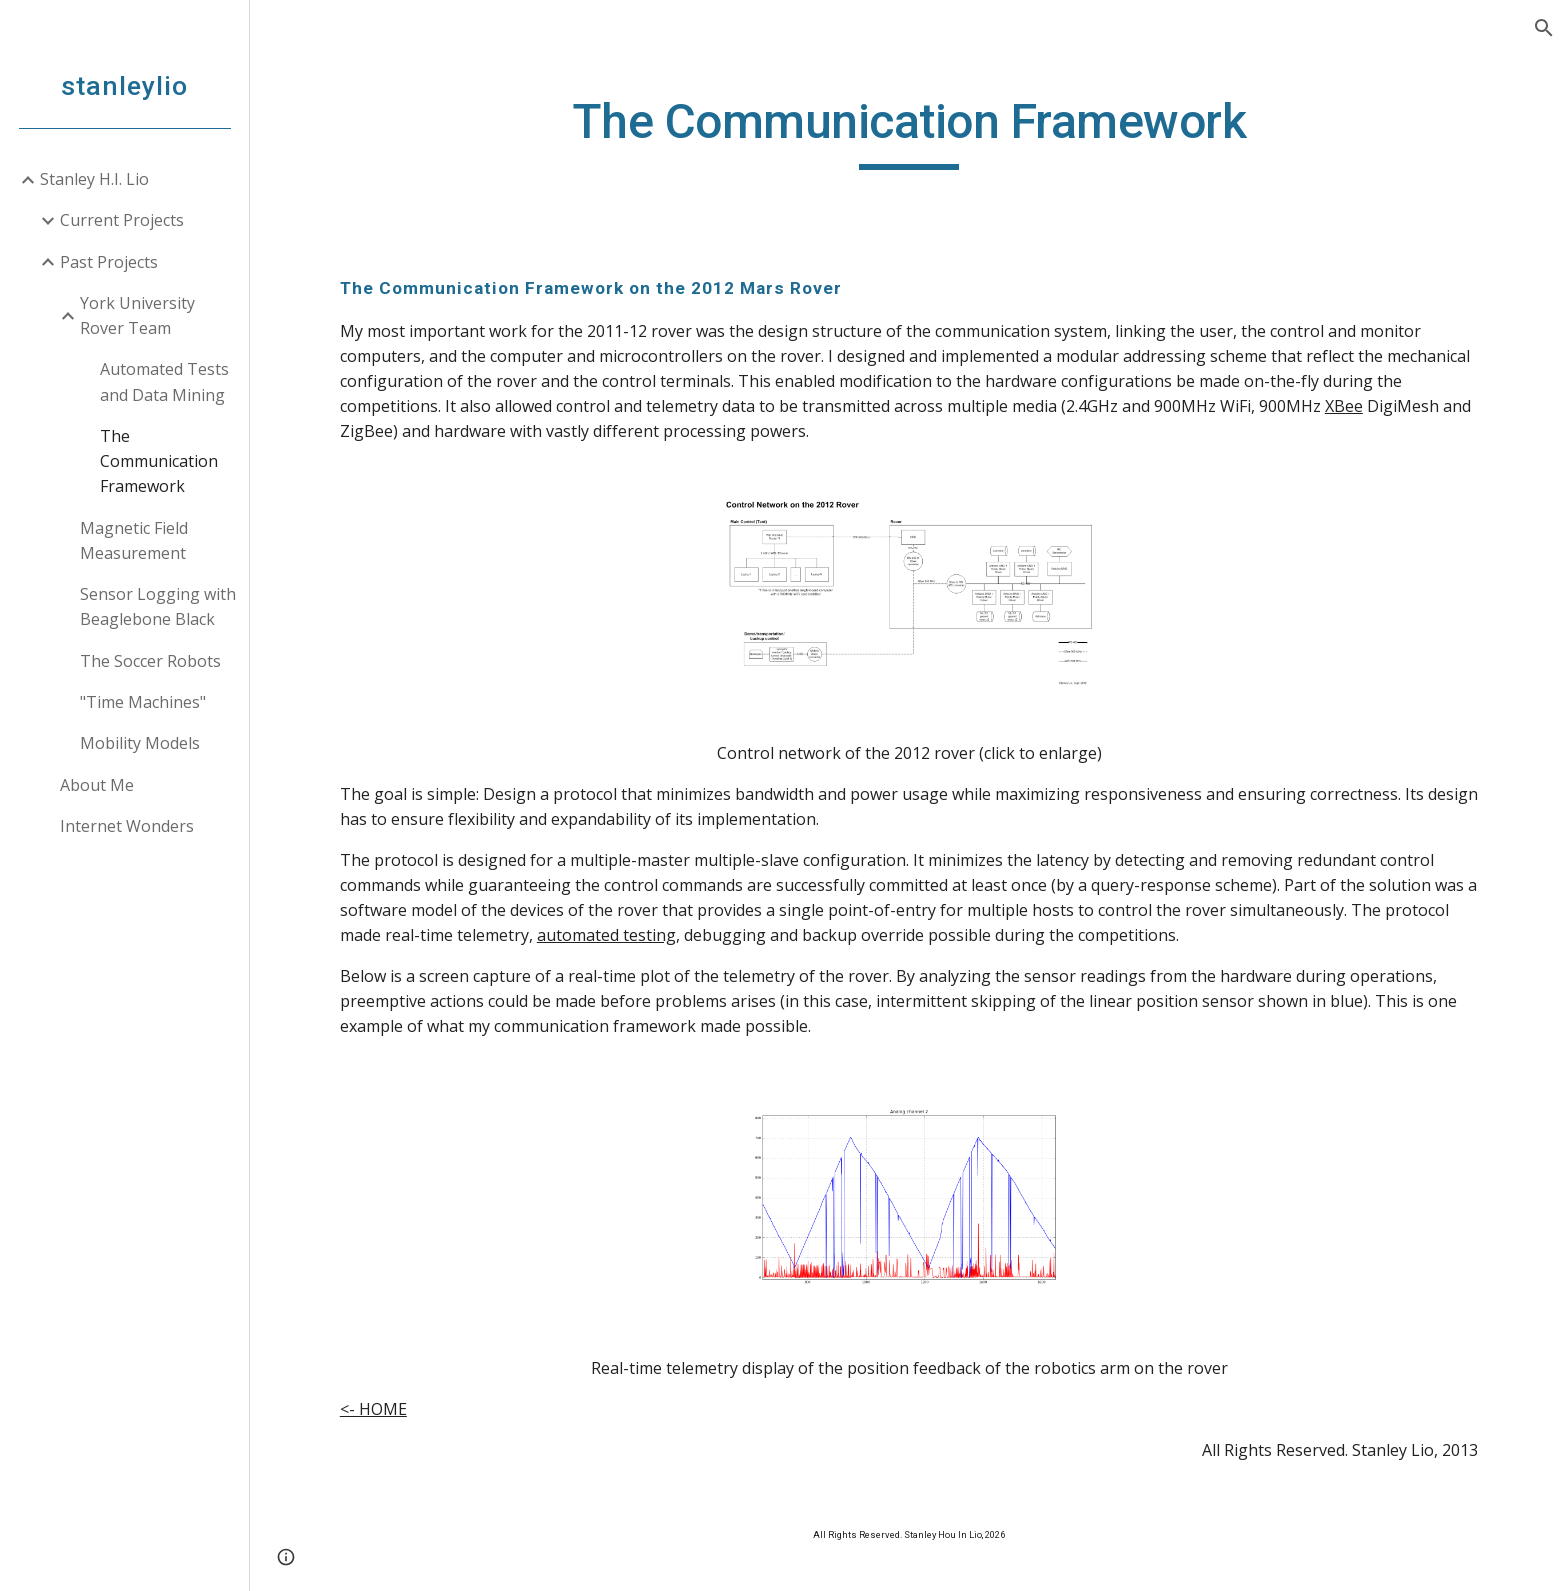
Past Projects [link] (109, 262)
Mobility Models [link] (140, 743)
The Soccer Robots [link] (150, 661)
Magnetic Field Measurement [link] (134, 540)
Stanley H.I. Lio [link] (94, 179)
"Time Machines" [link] (143, 702)
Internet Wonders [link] (127, 826)
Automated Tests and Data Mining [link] (164, 381)
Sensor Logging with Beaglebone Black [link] (158, 606)
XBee (1344, 406)
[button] (1544, 28)
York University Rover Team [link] (137, 315)
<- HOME (373, 1409)
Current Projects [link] (122, 220)
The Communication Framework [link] (159, 461)
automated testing (606, 935)
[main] (909, 131)
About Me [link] (97, 785)
